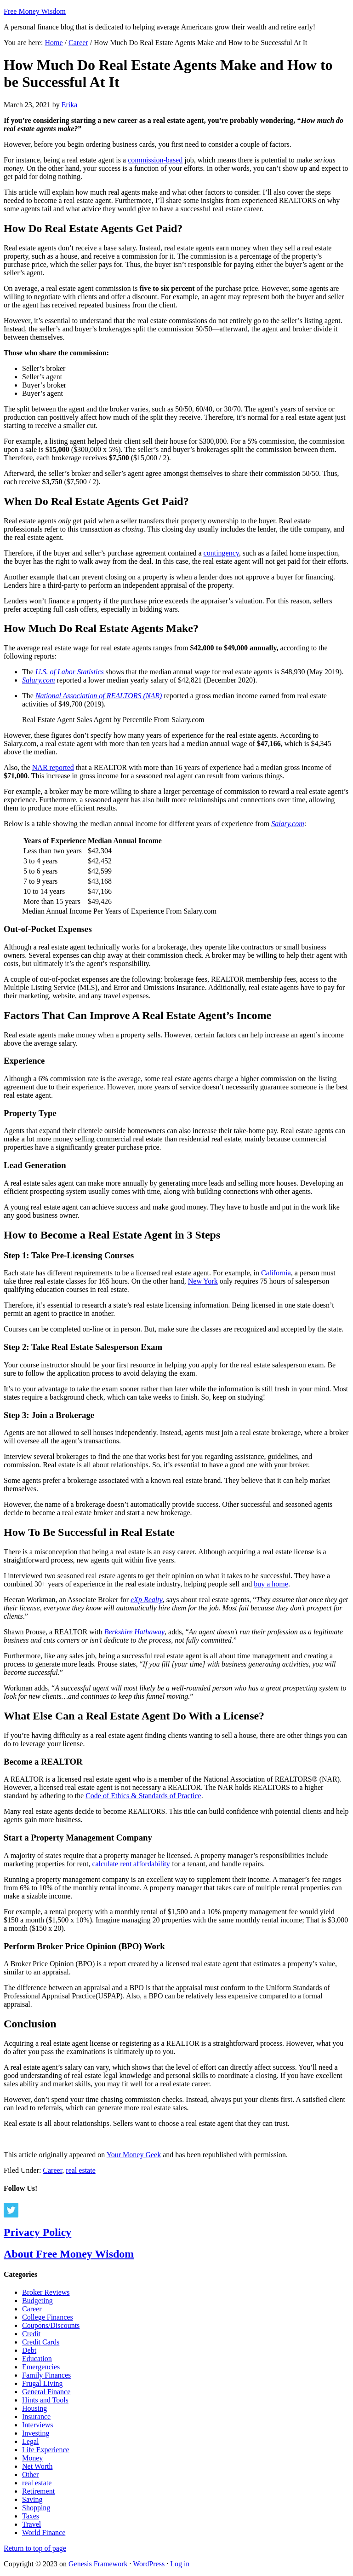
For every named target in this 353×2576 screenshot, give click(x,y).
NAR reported (53, 767)
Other (30, 2474)
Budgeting (37, 2300)
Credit (31, 2334)
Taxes (30, 2516)
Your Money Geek (134, 2155)
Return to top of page (35, 2548)
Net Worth (37, 2466)
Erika (70, 105)
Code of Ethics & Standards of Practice (143, 1796)
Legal (30, 2441)
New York (203, 1281)
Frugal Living (42, 2383)
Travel (31, 2524)
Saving (32, 2499)
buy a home (271, 1584)
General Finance (46, 2392)
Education (37, 2358)
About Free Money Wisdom (69, 2254)
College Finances (47, 2317)
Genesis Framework (97, 2564)
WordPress (149, 2564)
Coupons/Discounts (51, 2325)
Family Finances (46, 2375)
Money (32, 2458)
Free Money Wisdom (35, 11)
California (276, 1273)
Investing (36, 2433)
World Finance (43, 2532)
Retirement (38, 2491)
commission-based (155, 160)
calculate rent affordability (131, 1864)
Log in (179, 2564)
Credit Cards (40, 2342)
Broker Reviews (46, 2292)
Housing (34, 2408)
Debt (29, 2350)
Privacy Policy (37, 2232)
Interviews (37, 2425)
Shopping (36, 2508)
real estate (80, 2170)
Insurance (36, 2416)
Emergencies (41, 2367)
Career (52, 2170)
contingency (221, 553)
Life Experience (45, 2450)
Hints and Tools (45, 2400)
